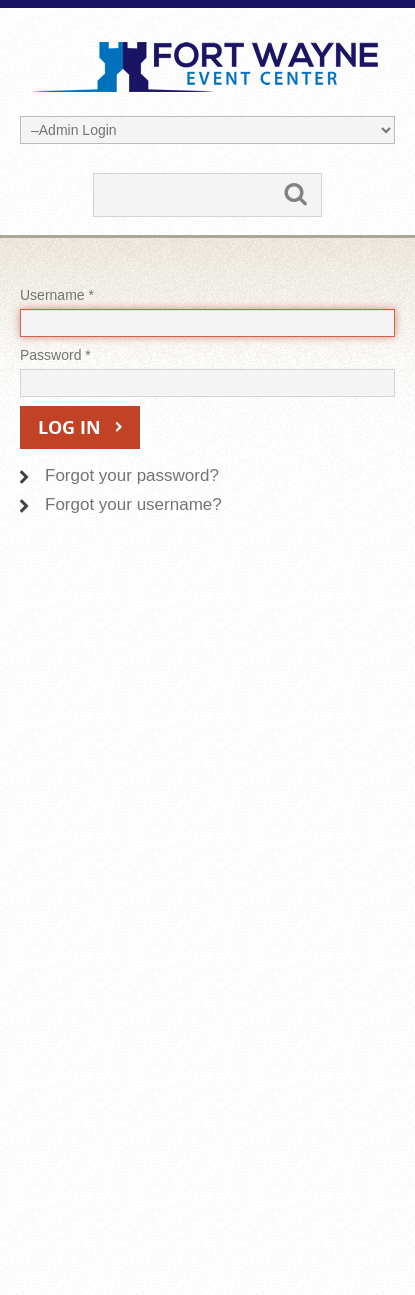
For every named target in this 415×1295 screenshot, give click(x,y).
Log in (69, 427)
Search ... (94, 174)
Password (55, 355)
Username (57, 295)
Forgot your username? (133, 504)
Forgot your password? (132, 475)
